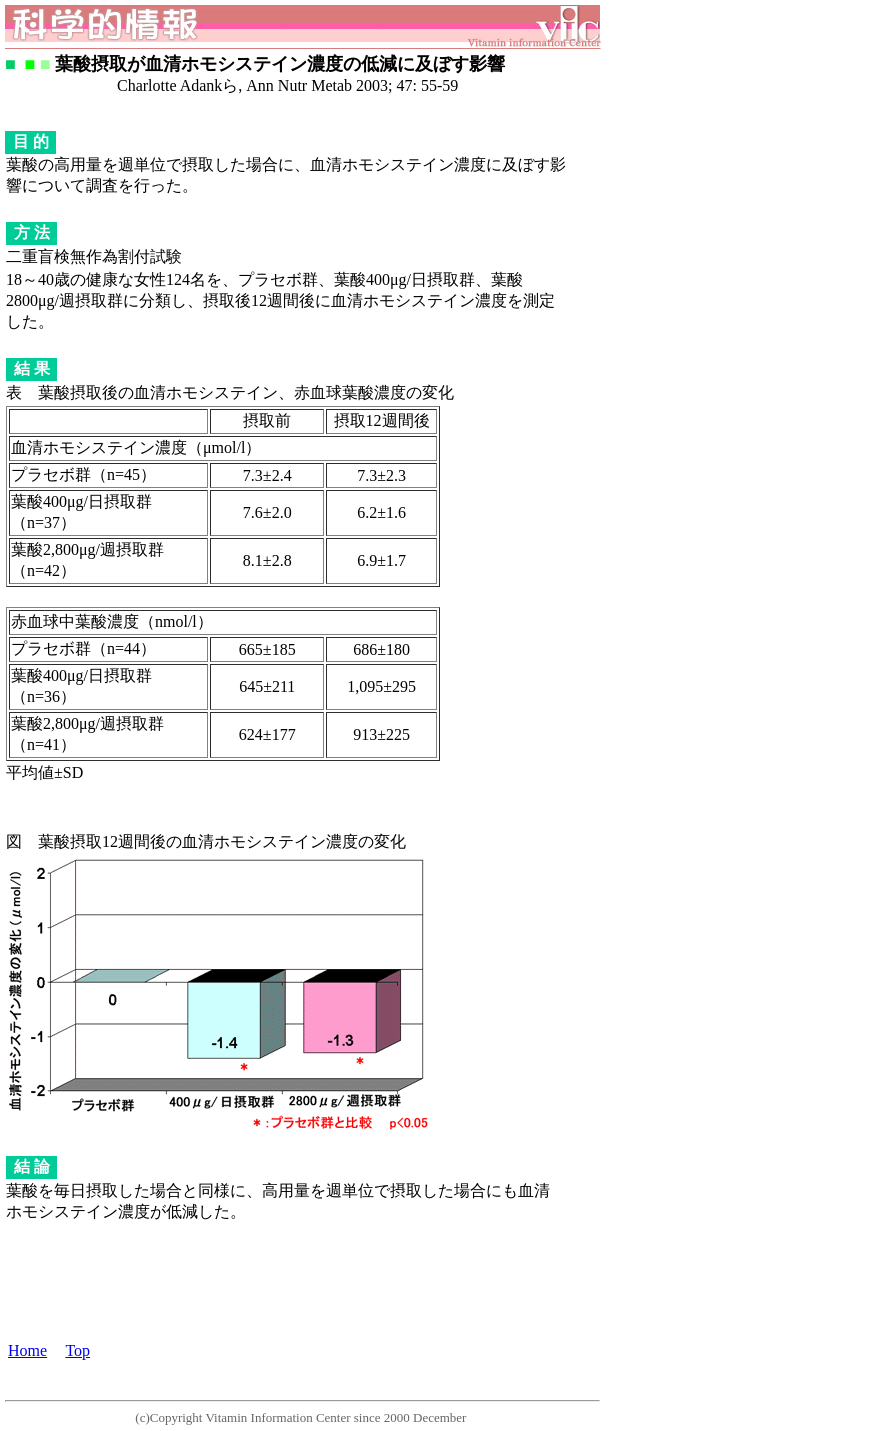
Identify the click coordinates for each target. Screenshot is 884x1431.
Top (77, 1350)
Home (27, 1350)
